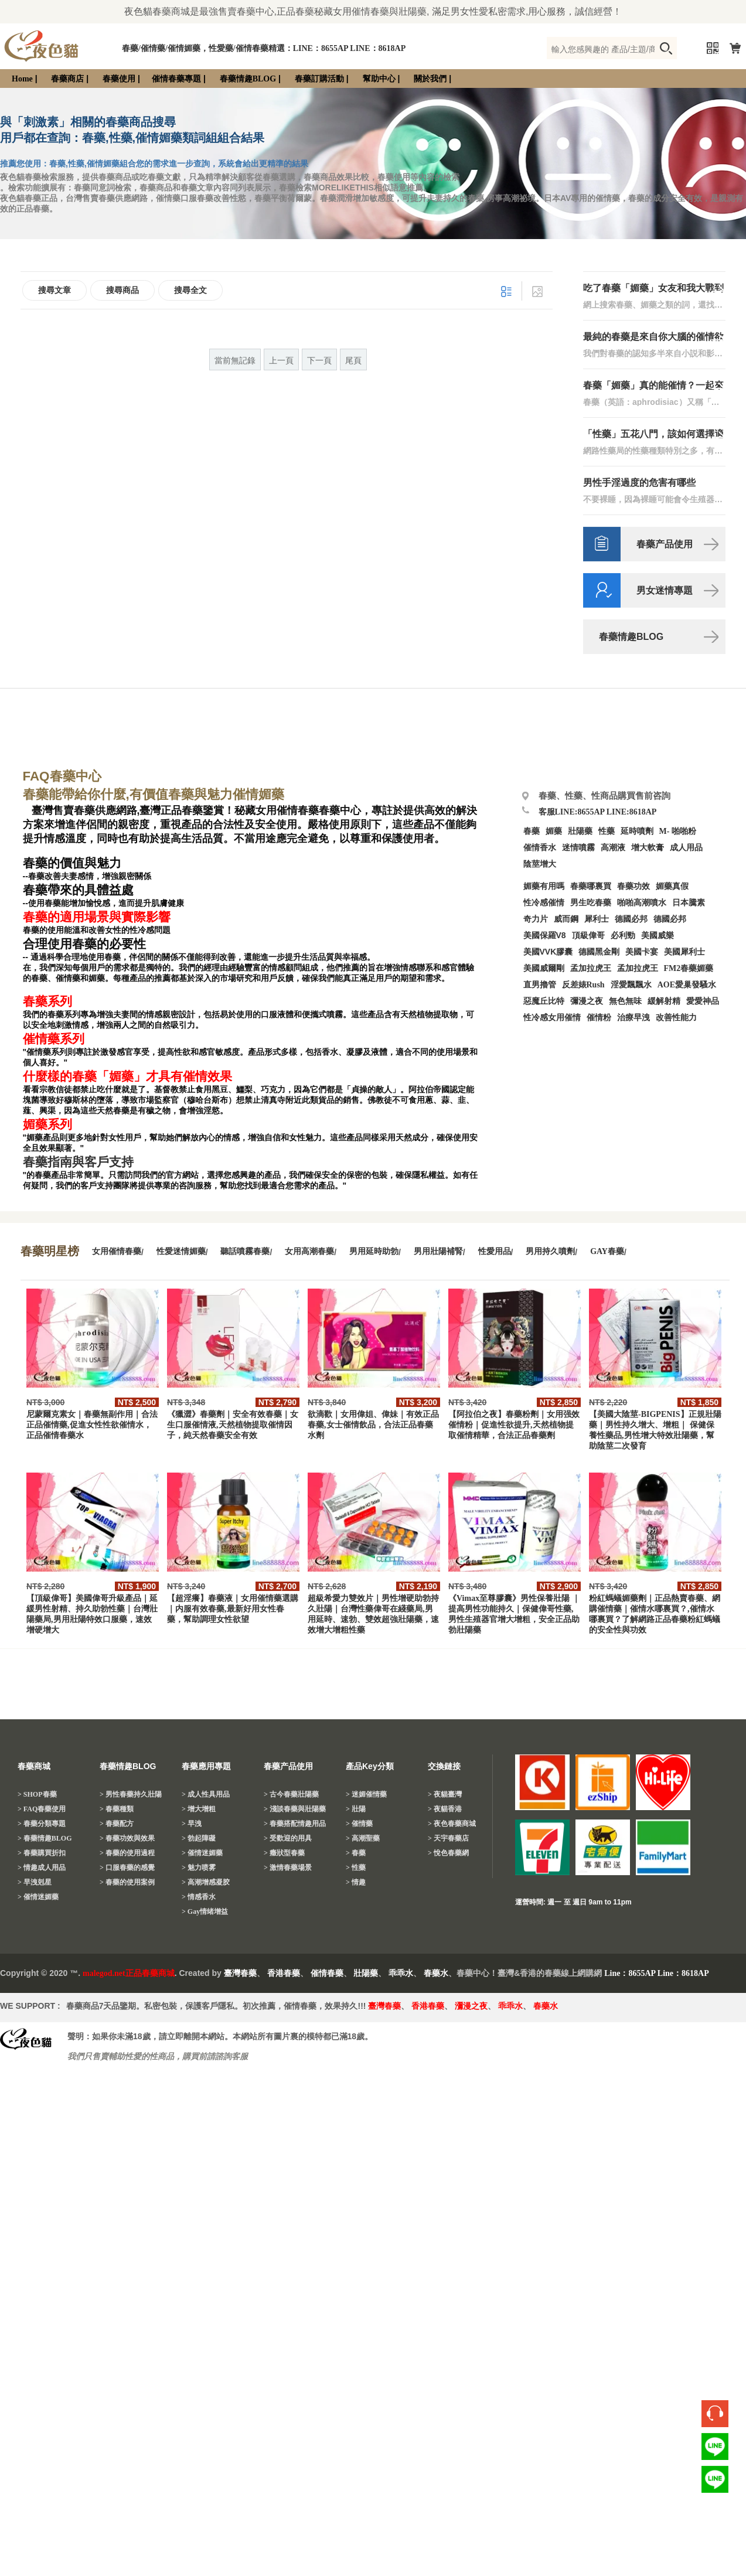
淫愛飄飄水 (631, 984)
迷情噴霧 (578, 847)
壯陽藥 (580, 831)
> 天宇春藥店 (448, 1838)
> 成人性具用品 (206, 1794)
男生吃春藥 (590, 902)
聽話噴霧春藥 (245, 1251)
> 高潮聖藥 (363, 1838)
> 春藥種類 (117, 1809)
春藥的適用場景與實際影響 (97, 917)
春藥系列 (47, 1001)
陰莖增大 (539, 864)
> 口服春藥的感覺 (127, 1867)
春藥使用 (119, 78)
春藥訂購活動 (319, 78)
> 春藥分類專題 (42, 1823)
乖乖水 (401, 1973)
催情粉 (599, 1017)
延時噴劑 (637, 831)
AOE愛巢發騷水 (687, 984)
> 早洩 (192, 1823)
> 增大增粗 (199, 1809)
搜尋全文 (190, 290)
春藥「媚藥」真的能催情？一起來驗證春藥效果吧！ (653, 385)
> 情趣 (356, 1882)
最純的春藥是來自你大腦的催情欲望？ (653, 337)
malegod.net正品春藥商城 (129, 1973)
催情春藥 (327, 1973)
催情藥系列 (53, 1039)
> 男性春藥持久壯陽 (131, 1794)
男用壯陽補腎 (438, 1251)
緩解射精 (664, 1001)
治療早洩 (633, 1017)
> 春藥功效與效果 (127, 1838)
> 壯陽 (356, 1809)
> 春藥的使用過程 (127, 1853)
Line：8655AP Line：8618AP (656, 1973)
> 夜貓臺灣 (445, 1794)
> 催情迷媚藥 (38, 1897)
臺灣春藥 (240, 1973)
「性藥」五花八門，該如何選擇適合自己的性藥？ (653, 434)
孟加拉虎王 (637, 968)
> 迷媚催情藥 (366, 1794)
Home (22, 78)
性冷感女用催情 (552, 1017)
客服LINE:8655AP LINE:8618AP (598, 811)
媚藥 (554, 831)
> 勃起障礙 (199, 1838)
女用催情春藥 (116, 1251)
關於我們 (430, 78)
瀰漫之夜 (471, 2006)
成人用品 (686, 847)
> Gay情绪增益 (205, 1911)
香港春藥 (283, 1973)
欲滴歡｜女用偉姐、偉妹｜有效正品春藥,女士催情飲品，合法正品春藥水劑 (373, 1425)
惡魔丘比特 (543, 1001)
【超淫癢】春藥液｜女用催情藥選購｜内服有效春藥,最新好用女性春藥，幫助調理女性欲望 (232, 1609)
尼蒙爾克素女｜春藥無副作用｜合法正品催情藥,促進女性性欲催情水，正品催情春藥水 (92, 1425)
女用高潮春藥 (309, 1251)
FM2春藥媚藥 (689, 968)
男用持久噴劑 (550, 1251)
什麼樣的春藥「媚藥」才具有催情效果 (127, 1076)
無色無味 (625, 1001)
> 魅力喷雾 (199, 1867)
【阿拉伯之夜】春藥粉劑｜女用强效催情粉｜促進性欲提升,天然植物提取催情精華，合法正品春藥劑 (514, 1425)
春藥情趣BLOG (248, 78)
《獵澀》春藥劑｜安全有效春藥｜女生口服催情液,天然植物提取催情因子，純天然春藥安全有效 (232, 1425)
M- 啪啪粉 (677, 831)
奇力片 (535, 919)
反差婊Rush (583, 984)
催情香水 (539, 847)
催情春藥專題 (176, 78)
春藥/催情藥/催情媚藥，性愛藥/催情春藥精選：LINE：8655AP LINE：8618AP (264, 48)
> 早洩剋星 (35, 1882)
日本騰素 (688, 902)
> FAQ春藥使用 (42, 1809)
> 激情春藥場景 (288, 1867)
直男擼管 (539, 984)
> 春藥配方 (117, 1823)
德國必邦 (631, 919)
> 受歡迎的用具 (288, 1838)
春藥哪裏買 (590, 886)
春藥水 (436, 1973)
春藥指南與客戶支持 (78, 1162)
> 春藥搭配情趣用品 (295, 1823)
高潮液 (613, 847)
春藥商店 (67, 78)
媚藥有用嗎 (543, 886)
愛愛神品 (702, 1001)
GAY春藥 (607, 1251)
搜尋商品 (122, 290)
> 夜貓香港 (445, 1809)
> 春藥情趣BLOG (45, 1838)
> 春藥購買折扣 (42, 1853)
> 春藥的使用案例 (127, 1882)
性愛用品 (494, 1251)
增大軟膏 (647, 847)
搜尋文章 (54, 290)
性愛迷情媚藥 (181, 1251)
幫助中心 (379, 78)
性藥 (606, 831)
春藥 (531, 831)
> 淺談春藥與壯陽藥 (295, 1809)
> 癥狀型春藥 (284, 1853)
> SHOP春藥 (37, 1794)
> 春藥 (356, 1853)
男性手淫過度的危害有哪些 (639, 483)
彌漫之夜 (586, 1001)
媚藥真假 (672, 886)
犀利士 (596, 919)
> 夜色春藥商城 (452, 1823)
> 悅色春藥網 (448, 1853)
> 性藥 (356, 1867)
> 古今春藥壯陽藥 (291, 1794)
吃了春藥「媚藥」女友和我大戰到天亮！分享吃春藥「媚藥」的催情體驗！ (653, 288)
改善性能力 (676, 1017)
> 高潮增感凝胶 (206, 1882)
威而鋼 (566, 919)
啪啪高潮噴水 (641, 902)
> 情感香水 (199, 1897)
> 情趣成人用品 (42, 1867)
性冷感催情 (543, 902)
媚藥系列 (47, 1124)
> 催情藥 (359, 1823)
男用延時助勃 (373, 1251)
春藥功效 (633, 886)
